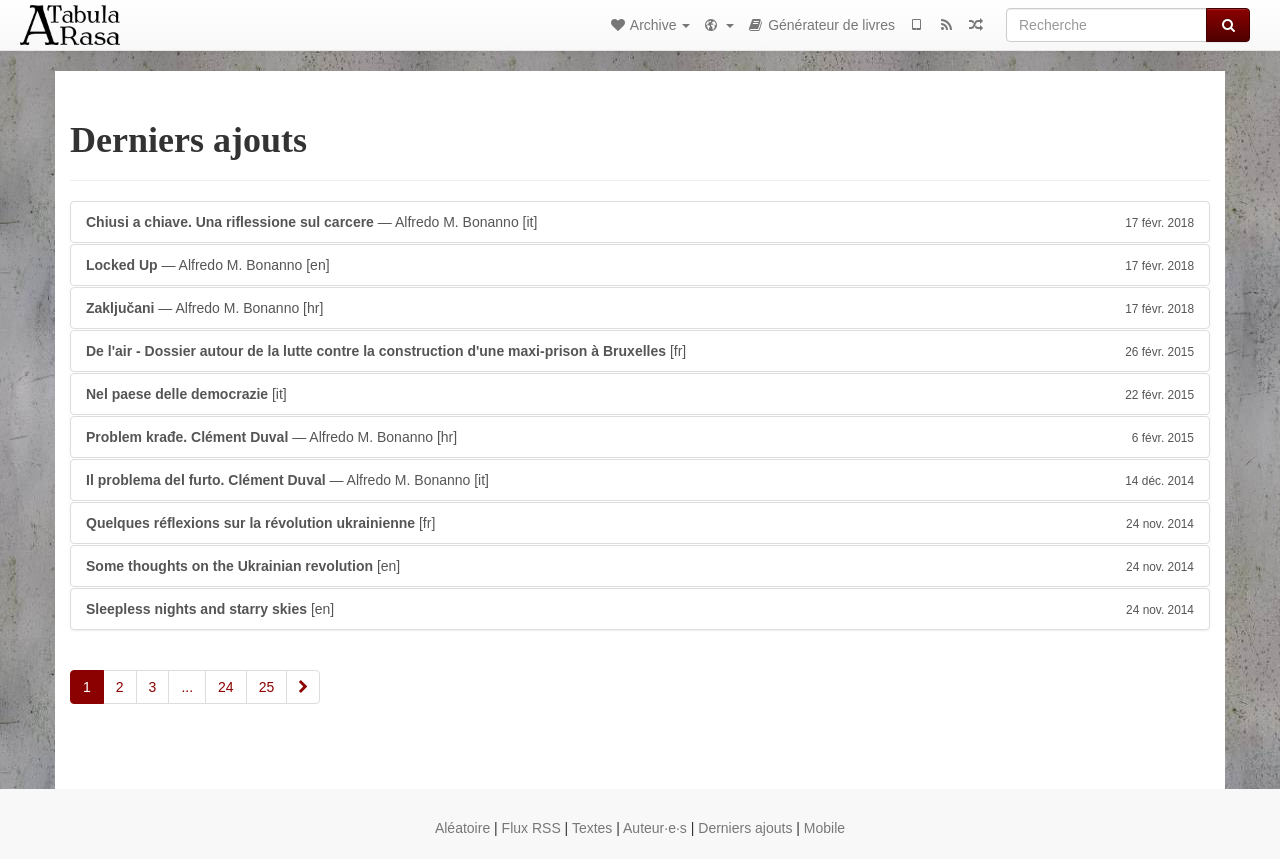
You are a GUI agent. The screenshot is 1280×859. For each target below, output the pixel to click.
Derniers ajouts (745, 828)
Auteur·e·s (655, 828)
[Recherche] (1106, 25)
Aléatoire (462, 828)
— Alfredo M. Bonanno (640, 222)
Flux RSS (531, 828)
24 (226, 687)
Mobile (824, 828)
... (187, 687)
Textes (592, 828)
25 (267, 687)
